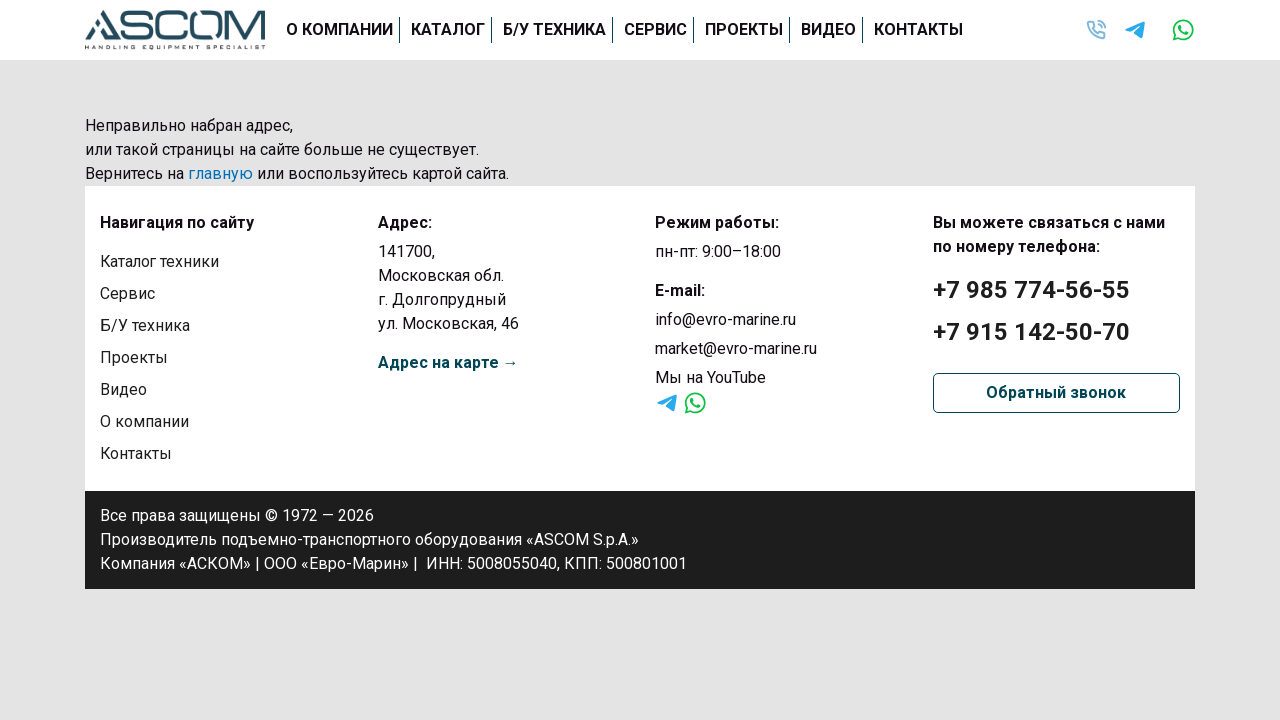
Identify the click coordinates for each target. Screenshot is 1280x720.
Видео (828, 29)
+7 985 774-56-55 (1031, 290)
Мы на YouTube (710, 377)
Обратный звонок (1056, 392)
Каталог (448, 29)
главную (220, 173)
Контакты (918, 29)
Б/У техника (554, 29)
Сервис (655, 29)
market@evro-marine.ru (736, 348)
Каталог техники (161, 261)
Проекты (744, 29)
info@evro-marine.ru (725, 319)
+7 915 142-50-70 (1031, 332)
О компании (339, 29)
